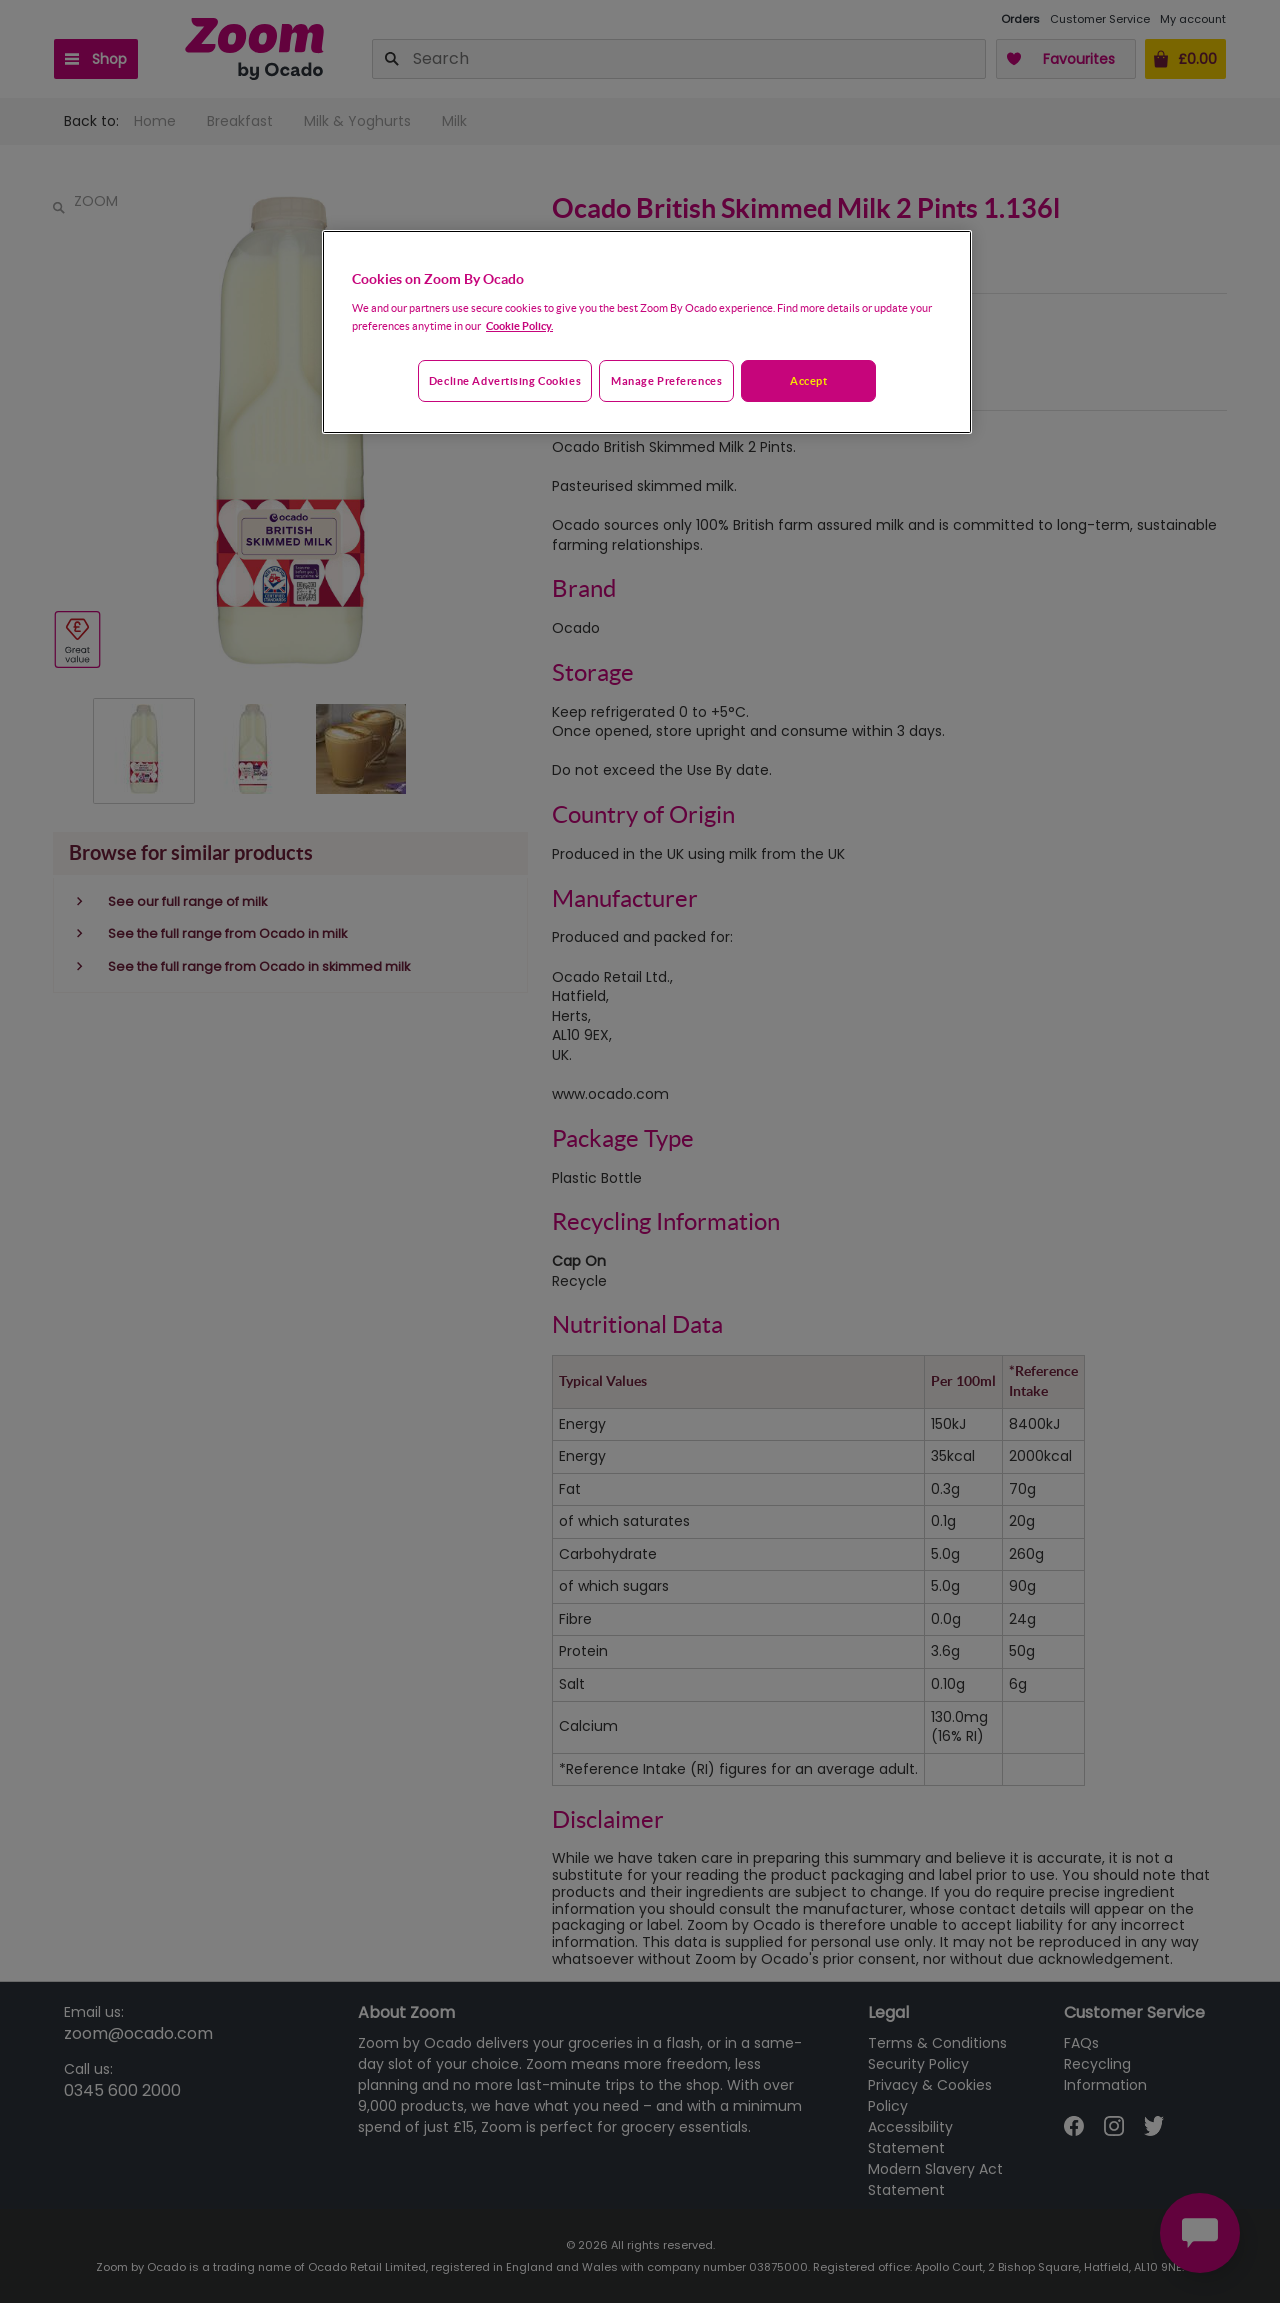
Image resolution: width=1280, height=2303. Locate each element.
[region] (647, 332)
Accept (808, 380)
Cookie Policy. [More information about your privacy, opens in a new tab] (519, 325)
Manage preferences (666, 380)
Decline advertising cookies (505, 380)
